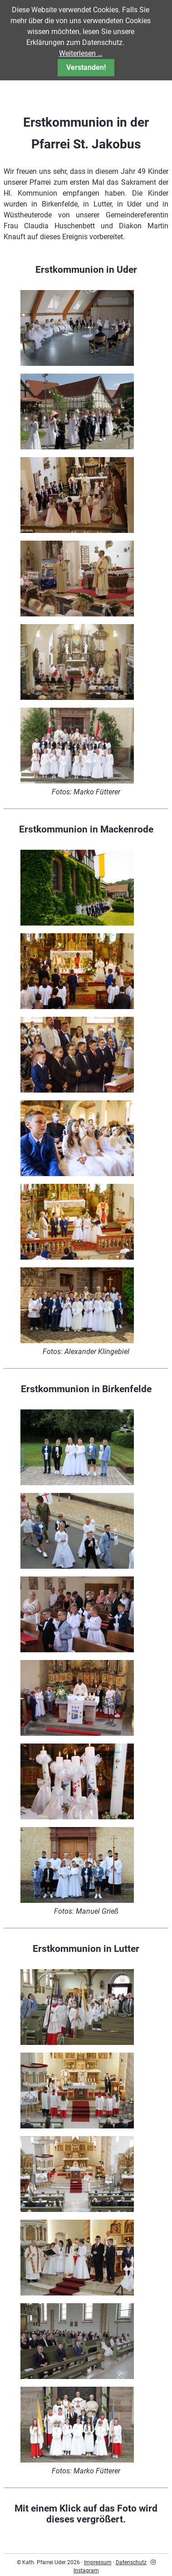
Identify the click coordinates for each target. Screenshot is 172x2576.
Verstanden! (86, 67)
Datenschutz (131, 2562)
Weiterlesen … (81, 53)
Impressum (98, 2562)
